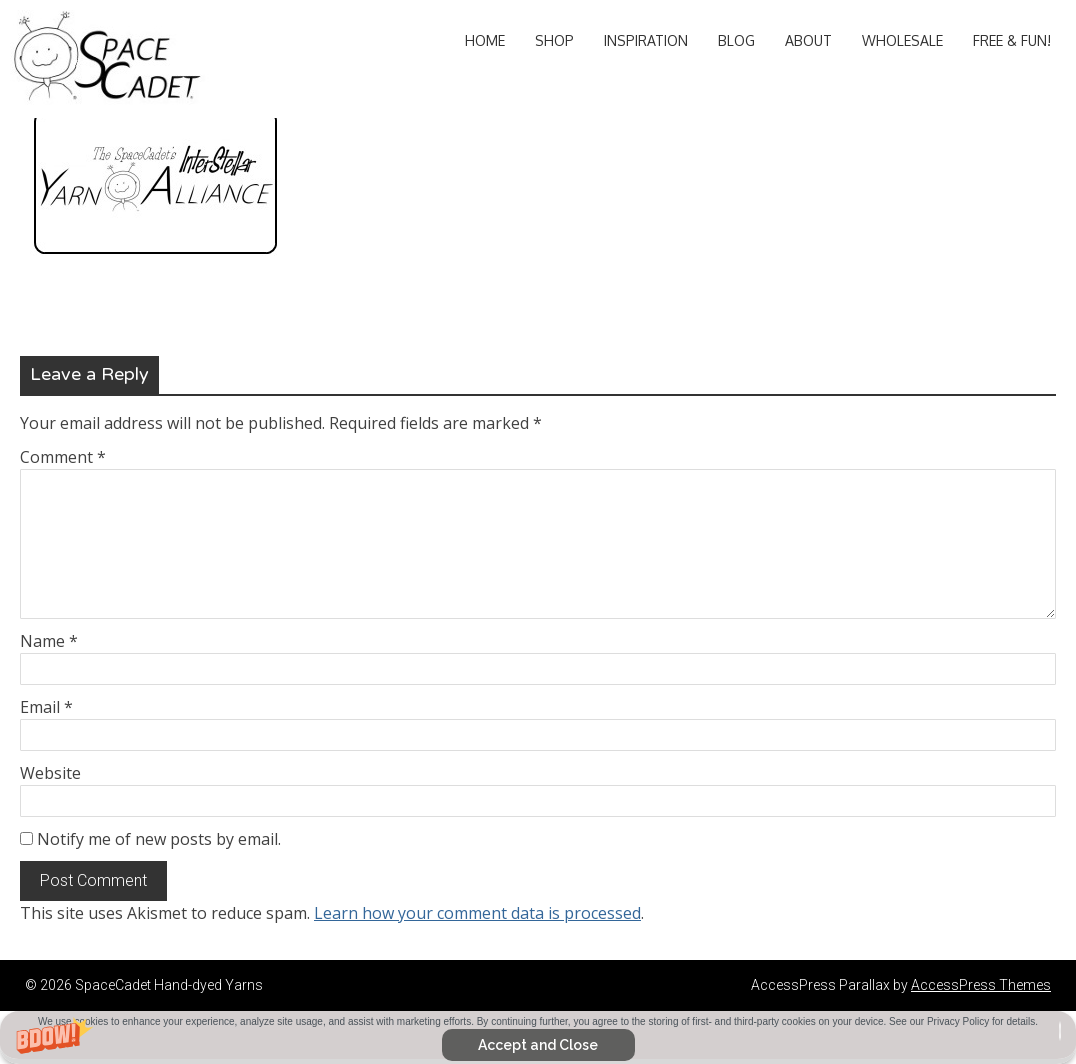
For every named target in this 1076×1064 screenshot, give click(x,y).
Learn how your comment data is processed (477, 913)
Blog (736, 40)
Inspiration (646, 40)
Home (485, 40)
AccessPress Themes (981, 985)
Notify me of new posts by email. (159, 839)
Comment (63, 457)
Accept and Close (538, 1045)
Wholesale (902, 40)
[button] (538, 1037)
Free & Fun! (1012, 40)
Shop (554, 40)
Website (50, 773)
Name (49, 641)
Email (46, 707)
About (808, 40)
